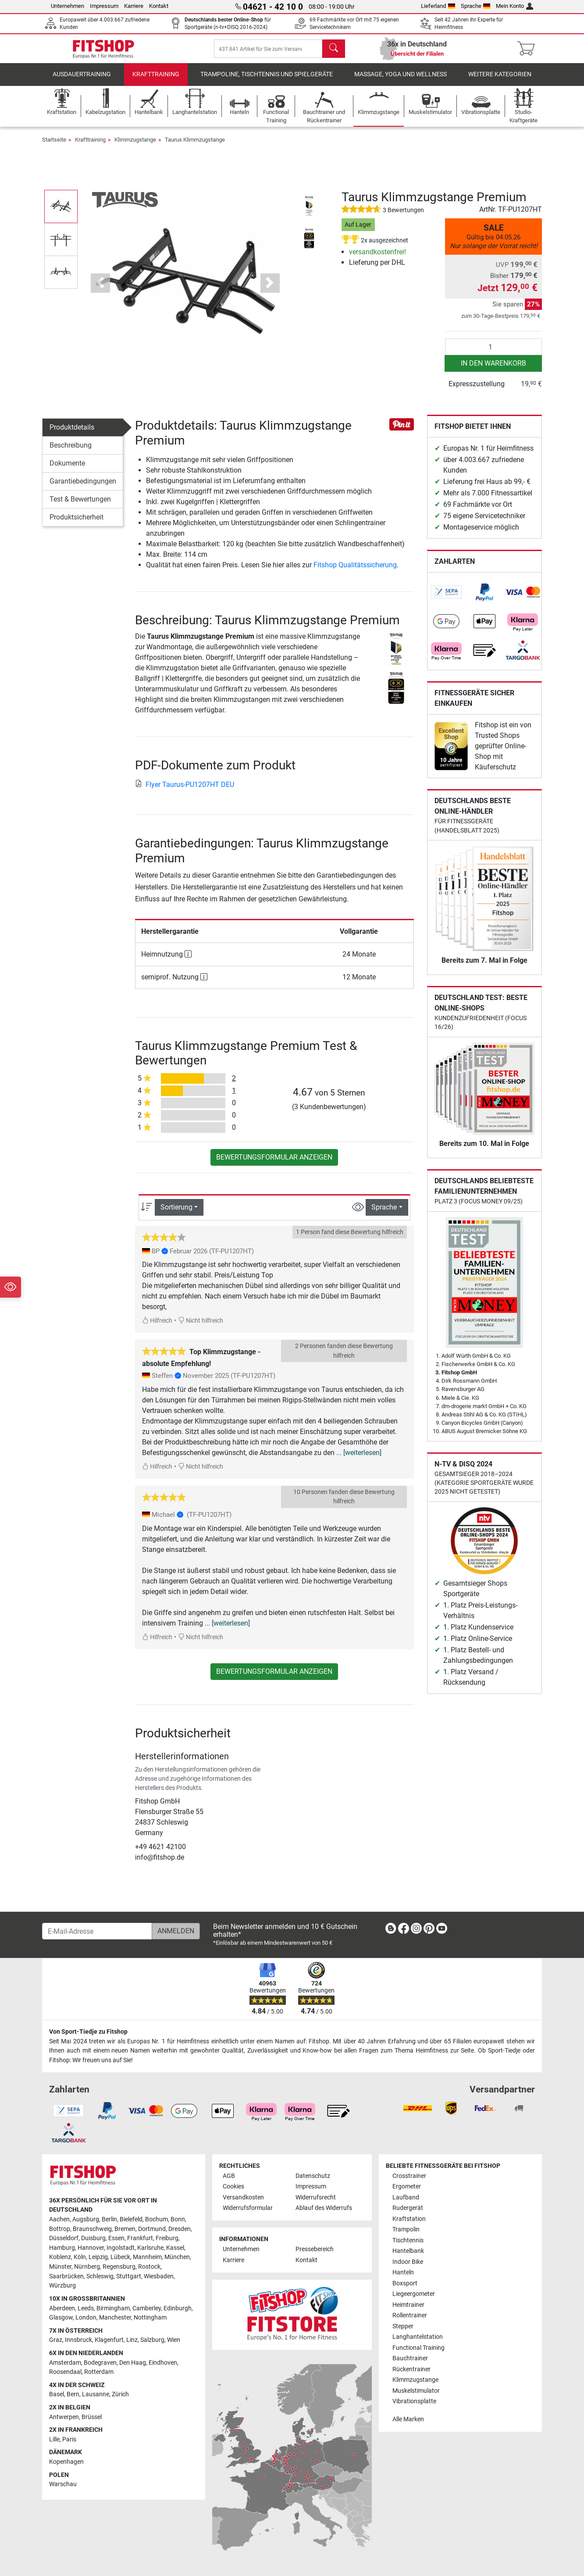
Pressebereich (315, 2249)
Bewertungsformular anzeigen (274, 1164)
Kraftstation (409, 2219)
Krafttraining (155, 81)
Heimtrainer (408, 2305)
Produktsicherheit (76, 523)
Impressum (104, 6)
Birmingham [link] (113, 2308)
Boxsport (404, 2283)
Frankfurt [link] (140, 2238)
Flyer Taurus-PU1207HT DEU (184, 790)
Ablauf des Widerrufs (324, 2208)
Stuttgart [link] (128, 2276)
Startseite (54, 146)
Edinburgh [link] (178, 2308)
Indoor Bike (407, 2262)
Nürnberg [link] (87, 2266)
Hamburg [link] (62, 2248)
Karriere (133, 6)
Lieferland (438, 6)
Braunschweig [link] (92, 2229)
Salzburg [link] (152, 2340)
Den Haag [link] (132, 2362)
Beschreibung (71, 452)
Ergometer (406, 2186)
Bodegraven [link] (100, 2362)
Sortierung (176, 1214)
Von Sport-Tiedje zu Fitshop (88, 2031)
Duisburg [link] (93, 2238)
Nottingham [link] (150, 2317)
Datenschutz (313, 2176)
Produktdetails (72, 434)
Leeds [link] (86, 2308)
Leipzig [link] (98, 2257)
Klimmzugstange (135, 146)
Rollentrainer (409, 2315)
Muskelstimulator (416, 2391)
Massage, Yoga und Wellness (400, 81)
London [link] (85, 2317)
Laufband (405, 2197)
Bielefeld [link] (131, 2219)
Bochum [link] (156, 2219)
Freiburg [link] (167, 2238)
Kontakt (158, 6)
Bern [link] (73, 2394)
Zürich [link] (120, 2394)
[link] (446, 599)
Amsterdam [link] (65, 2362)
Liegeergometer (413, 2294)
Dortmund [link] (152, 2229)
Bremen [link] (124, 2229)
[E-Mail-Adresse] (97, 1931)
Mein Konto (514, 6)
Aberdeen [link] (62, 2308)
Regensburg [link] (119, 2266)
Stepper (402, 2326)
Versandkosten (243, 2197)
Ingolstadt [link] (121, 2248)
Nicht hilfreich (200, 1327)
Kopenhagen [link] (66, 2462)
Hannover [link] (91, 2248)
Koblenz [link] (60, 2257)
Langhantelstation (417, 2337)
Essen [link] (116, 2238)
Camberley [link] (146, 2308)
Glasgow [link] (61, 2317)
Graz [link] (55, 2340)
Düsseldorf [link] (63, 2238)
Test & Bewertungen (80, 506)
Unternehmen (67, 6)
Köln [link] (80, 2257)
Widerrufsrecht (316, 2197)
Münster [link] (60, 2266)
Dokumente (67, 470)
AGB (229, 2176)
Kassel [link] (175, 2248)
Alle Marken (408, 2419)
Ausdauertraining (82, 81)
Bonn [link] (178, 2219)
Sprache (476, 6)
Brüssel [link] (92, 2417)
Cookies (233, 2186)
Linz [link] (132, 2340)
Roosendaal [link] (65, 2372)
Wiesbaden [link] (159, 2276)
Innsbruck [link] (78, 2340)
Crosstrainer (409, 2176)
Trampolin (406, 2229)
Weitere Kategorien (499, 81)
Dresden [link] (179, 2229)
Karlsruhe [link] (150, 2248)
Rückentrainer (411, 2369)
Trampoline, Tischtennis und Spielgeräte (266, 81)
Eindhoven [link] (163, 2362)
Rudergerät (407, 2208)
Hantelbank (408, 2251)
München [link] (177, 2257)
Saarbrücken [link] (66, 2276)
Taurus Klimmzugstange (195, 146)
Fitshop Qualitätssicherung (355, 571)
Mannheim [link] (147, 2257)
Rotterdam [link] (99, 2372)
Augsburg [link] (85, 2219)
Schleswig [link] (100, 2276)
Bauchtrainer (410, 2358)
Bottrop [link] (59, 2229)
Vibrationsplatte (414, 2401)
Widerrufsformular (248, 2208)
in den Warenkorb (493, 370)
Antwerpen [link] (64, 2417)
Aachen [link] (59, 2219)
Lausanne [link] (95, 2394)
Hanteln (403, 2272)
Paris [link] (69, 2439)
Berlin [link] (109, 2219)
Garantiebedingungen (83, 488)
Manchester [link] (115, 2317)
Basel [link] (56, 2394)
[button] (100, 289)
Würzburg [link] (62, 2285)
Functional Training (418, 2348)
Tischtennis (408, 2240)
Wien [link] (173, 2340)
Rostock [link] (149, 2266)
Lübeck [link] (120, 2257)
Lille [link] (54, 2439)
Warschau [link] (63, 2484)
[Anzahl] (493, 353)
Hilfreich (157, 1327)
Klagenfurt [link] (109, 2340)
